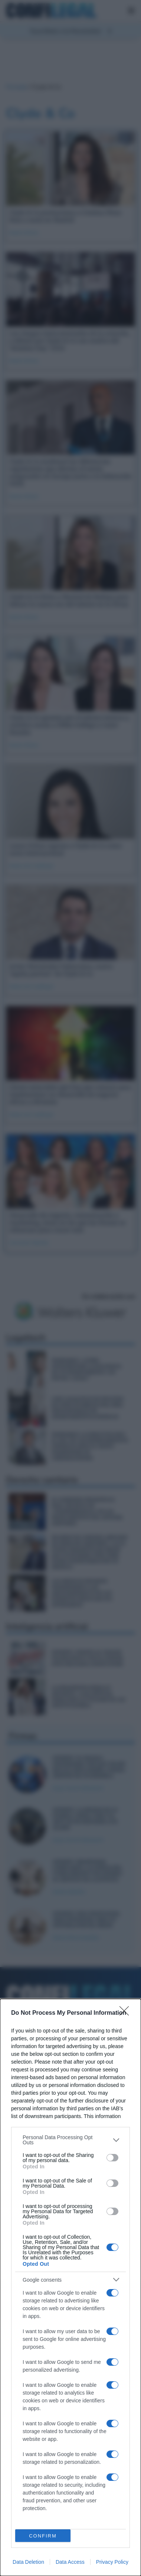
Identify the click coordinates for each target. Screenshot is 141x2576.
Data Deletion (28, 2562)
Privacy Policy (112, 2562)
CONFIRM (43, 2536)
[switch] (112, 2157)
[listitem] (70, 2140)
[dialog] (70, 2287)
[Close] (126, 2013)
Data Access (70, 2562)
